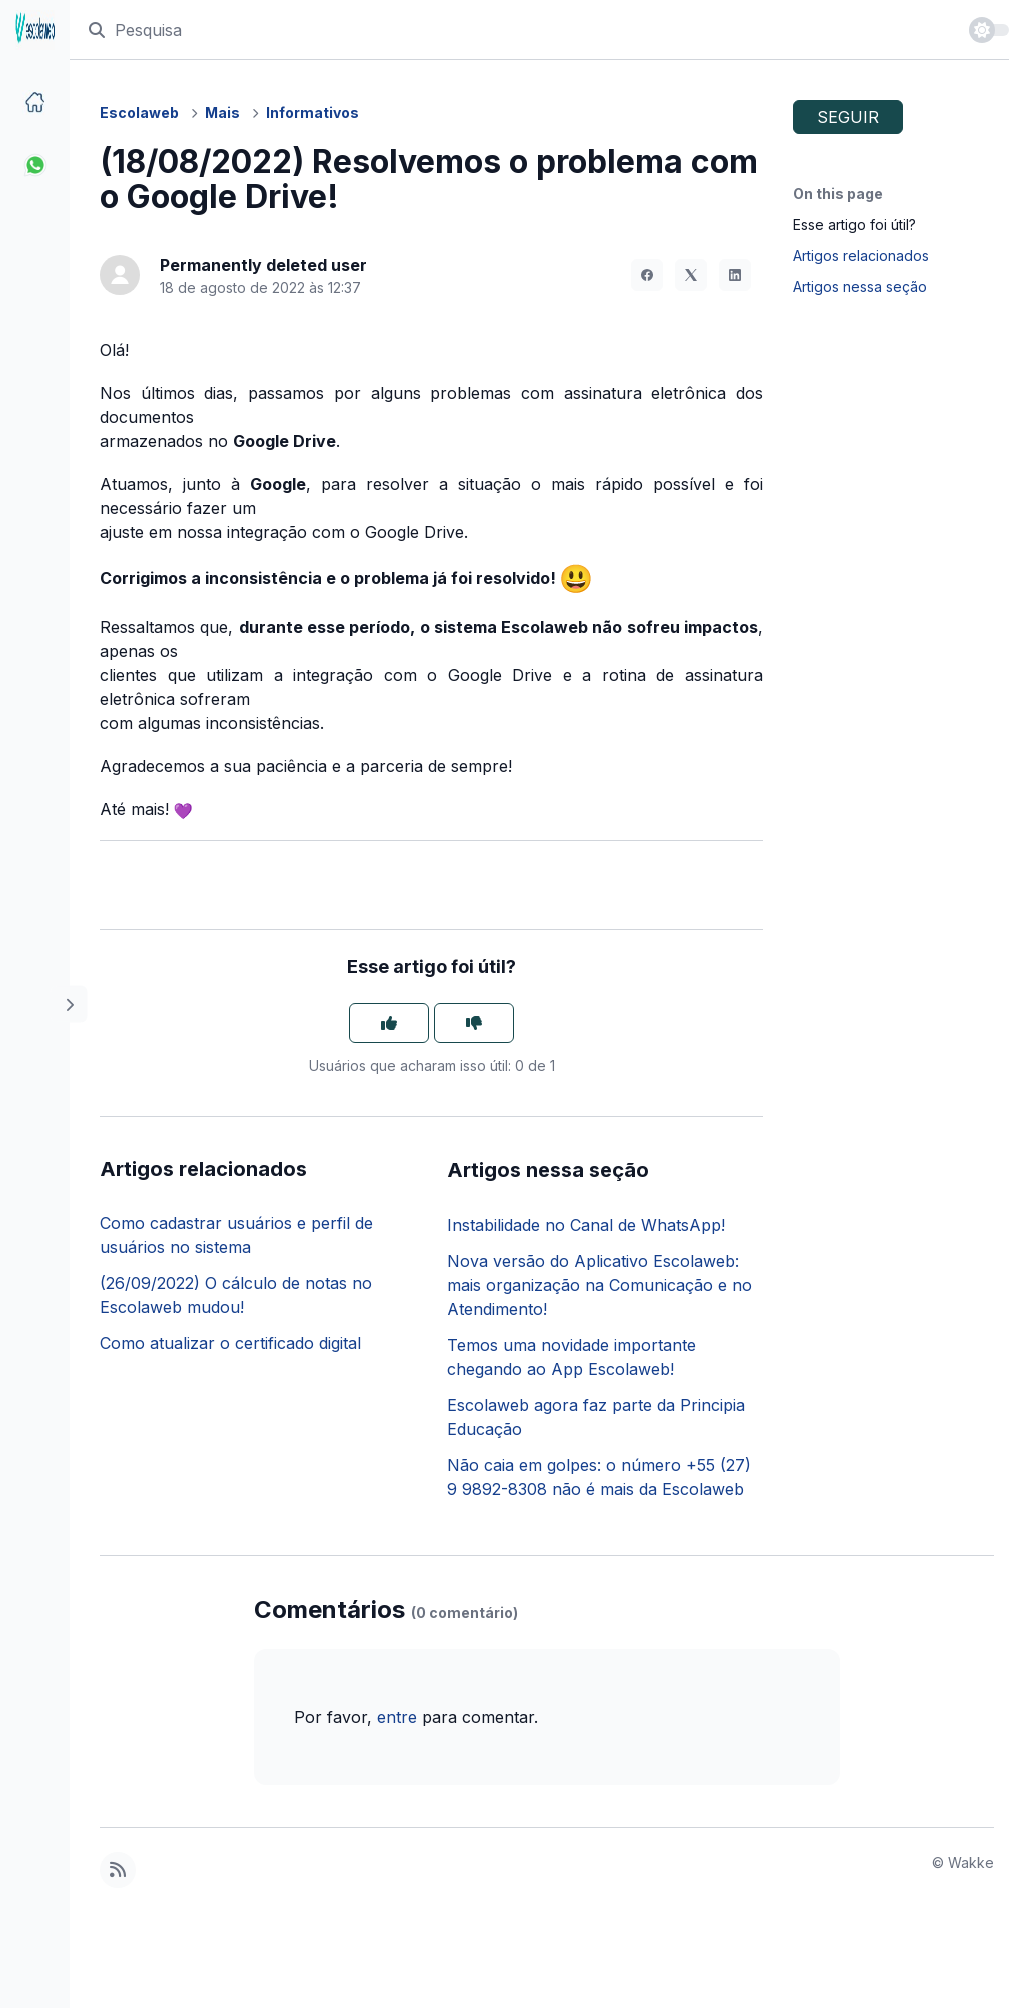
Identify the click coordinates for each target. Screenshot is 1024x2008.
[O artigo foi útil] (389, 1023)
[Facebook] (647, 275)
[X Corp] (691, 275)
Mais (222, 112)
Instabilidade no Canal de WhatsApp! (586, 1225)
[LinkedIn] (735, 275)
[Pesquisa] (519, 29)
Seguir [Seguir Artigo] (848, 117)
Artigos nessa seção (860, 286)
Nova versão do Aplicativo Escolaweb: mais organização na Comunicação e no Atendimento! (599, 1285)
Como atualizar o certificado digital (230, 1343)
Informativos (312, 112)
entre (397, 1717)
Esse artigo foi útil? (854, 224)
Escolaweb (139, 112)
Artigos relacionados (861, 255)
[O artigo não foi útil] (474, 1023)
